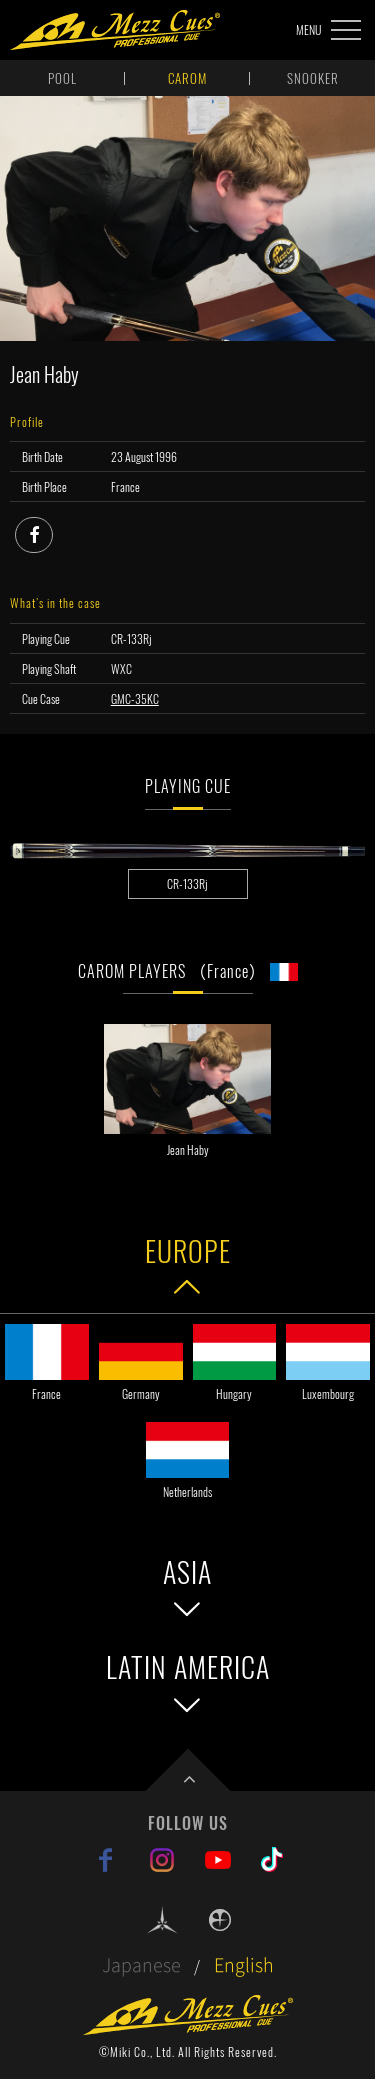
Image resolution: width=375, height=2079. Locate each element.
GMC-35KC (135, 698)
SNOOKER (313, 78)
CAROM (187, 78)
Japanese (141, 1964)
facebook (52, 532)
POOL (62, 78)
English (244, 1964)
